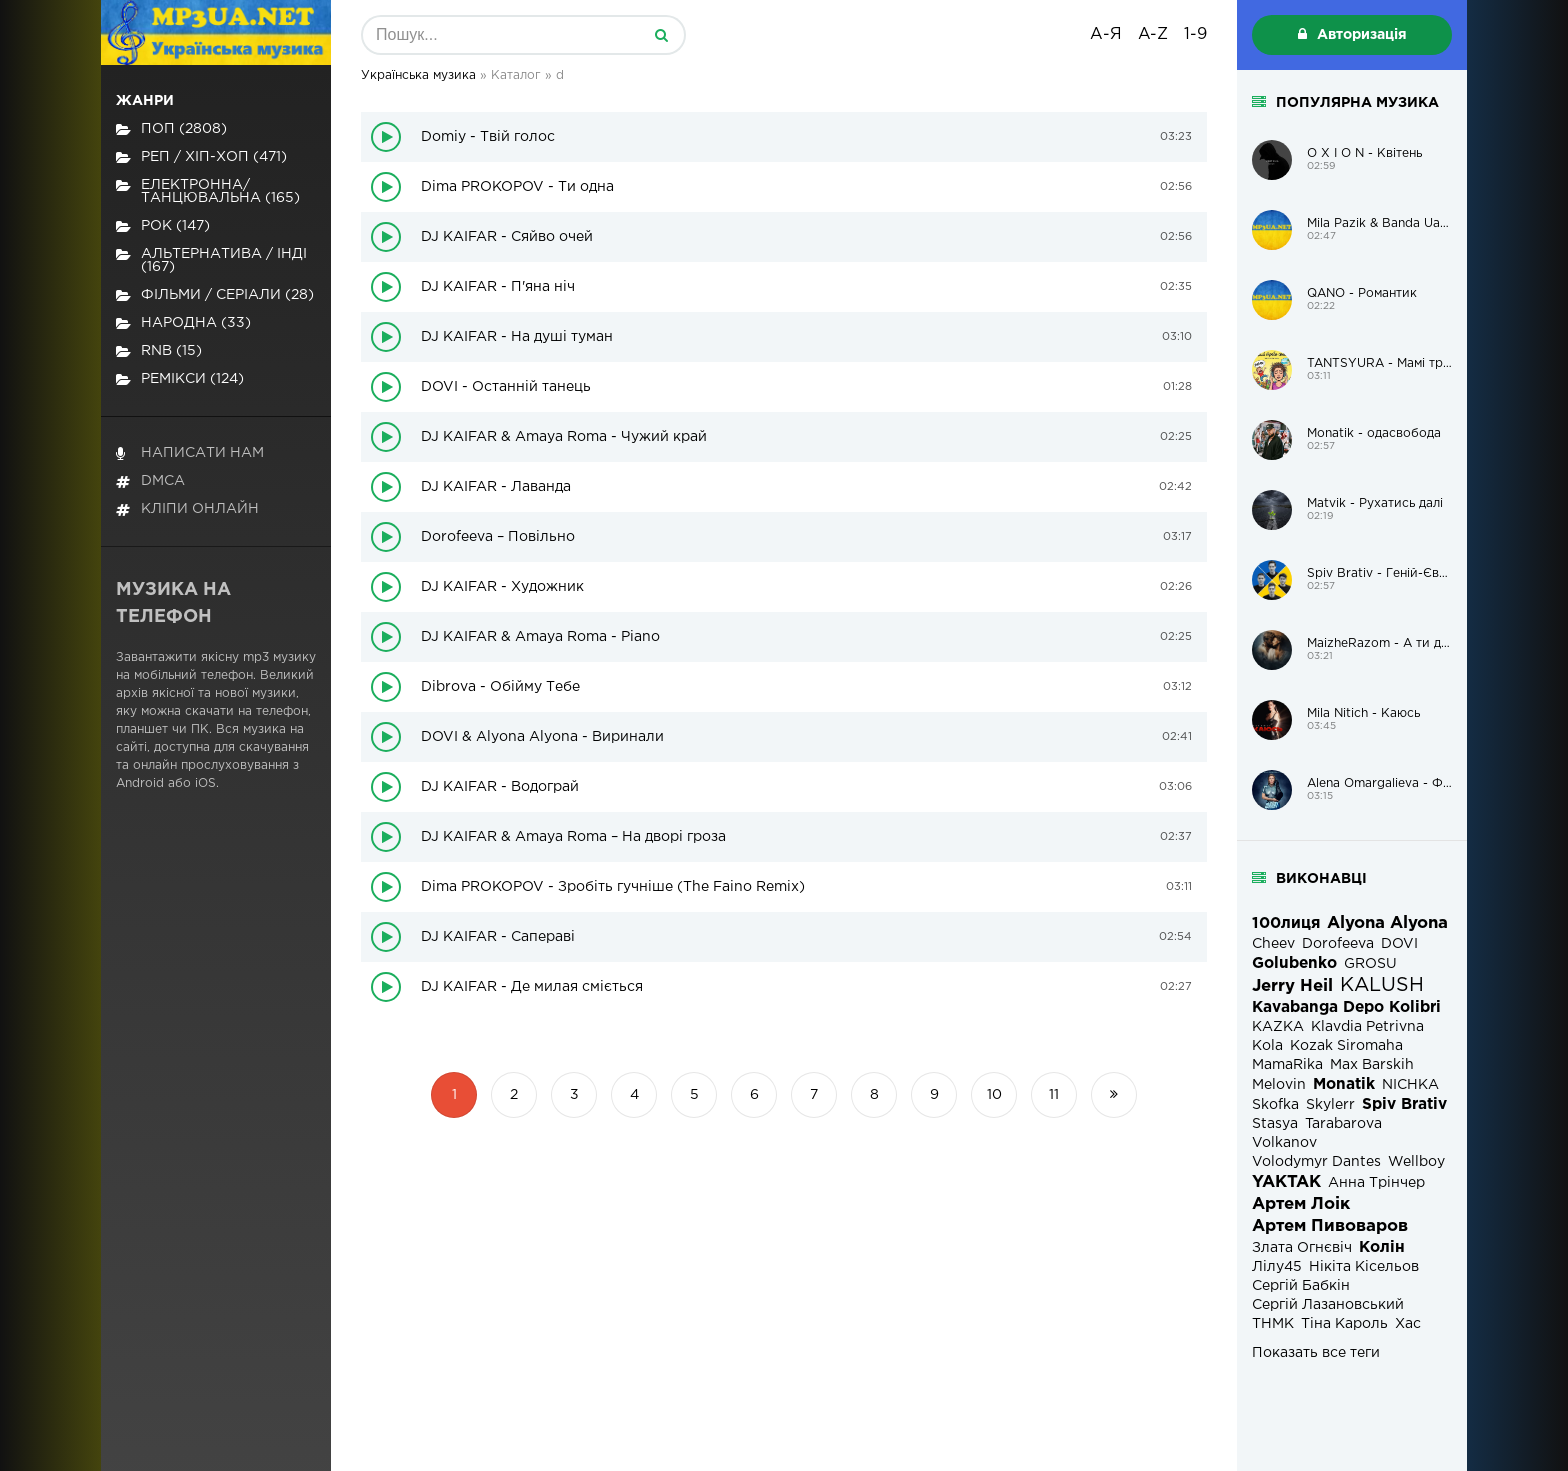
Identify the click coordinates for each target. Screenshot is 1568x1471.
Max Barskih (1372, 1065)
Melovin (1279, 1085)
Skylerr (1330, 1105)
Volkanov (1284, 1143)
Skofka (1275, 1105)
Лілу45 (1277, 1267)
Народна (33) (183, 323)
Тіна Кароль (1344, 1324)
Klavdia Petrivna (1367, 1027)
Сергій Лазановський (1328, 1305)
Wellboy (1416, 1162)
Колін (1382, 1247)
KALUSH (1382, 985)
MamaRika (1287, 1065)
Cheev (1273, 944)
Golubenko (1294, 963)
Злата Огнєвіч (1302, 1248)
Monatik (1344, 1084)
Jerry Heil (1292, 986)
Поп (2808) (171, 129)
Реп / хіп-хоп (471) (201, 157)
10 (994, 1095)
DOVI (1399, 944)
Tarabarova (1343, 1124)
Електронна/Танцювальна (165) (208, 191)
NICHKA (1410, 1085)
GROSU (1370, 964)
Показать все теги (1316, 1353)
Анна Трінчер (1376, 1183)
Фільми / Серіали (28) (215, 295)
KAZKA (1278, 1027)
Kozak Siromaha (1346, 1046)
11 (1054, 1095)
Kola (1267, 1046)
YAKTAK (1286, 1182)
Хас (1408, 1324)
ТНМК (1273, 1324)
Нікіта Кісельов (1364, 1267)
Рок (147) (163, 226)
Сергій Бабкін (1301, 1286)
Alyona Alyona (1387, 923)
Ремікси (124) (180, 379)
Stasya (1275, 1124)
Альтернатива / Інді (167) (211, 260)
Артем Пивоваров (1330, 1226)
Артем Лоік (1301, 1204)
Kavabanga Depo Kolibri (1346, 1007)
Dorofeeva (1338, 944)
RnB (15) (159, 351)
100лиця (1286, 923)
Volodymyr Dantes (1316, 1162)
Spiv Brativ (1404, 1104)
